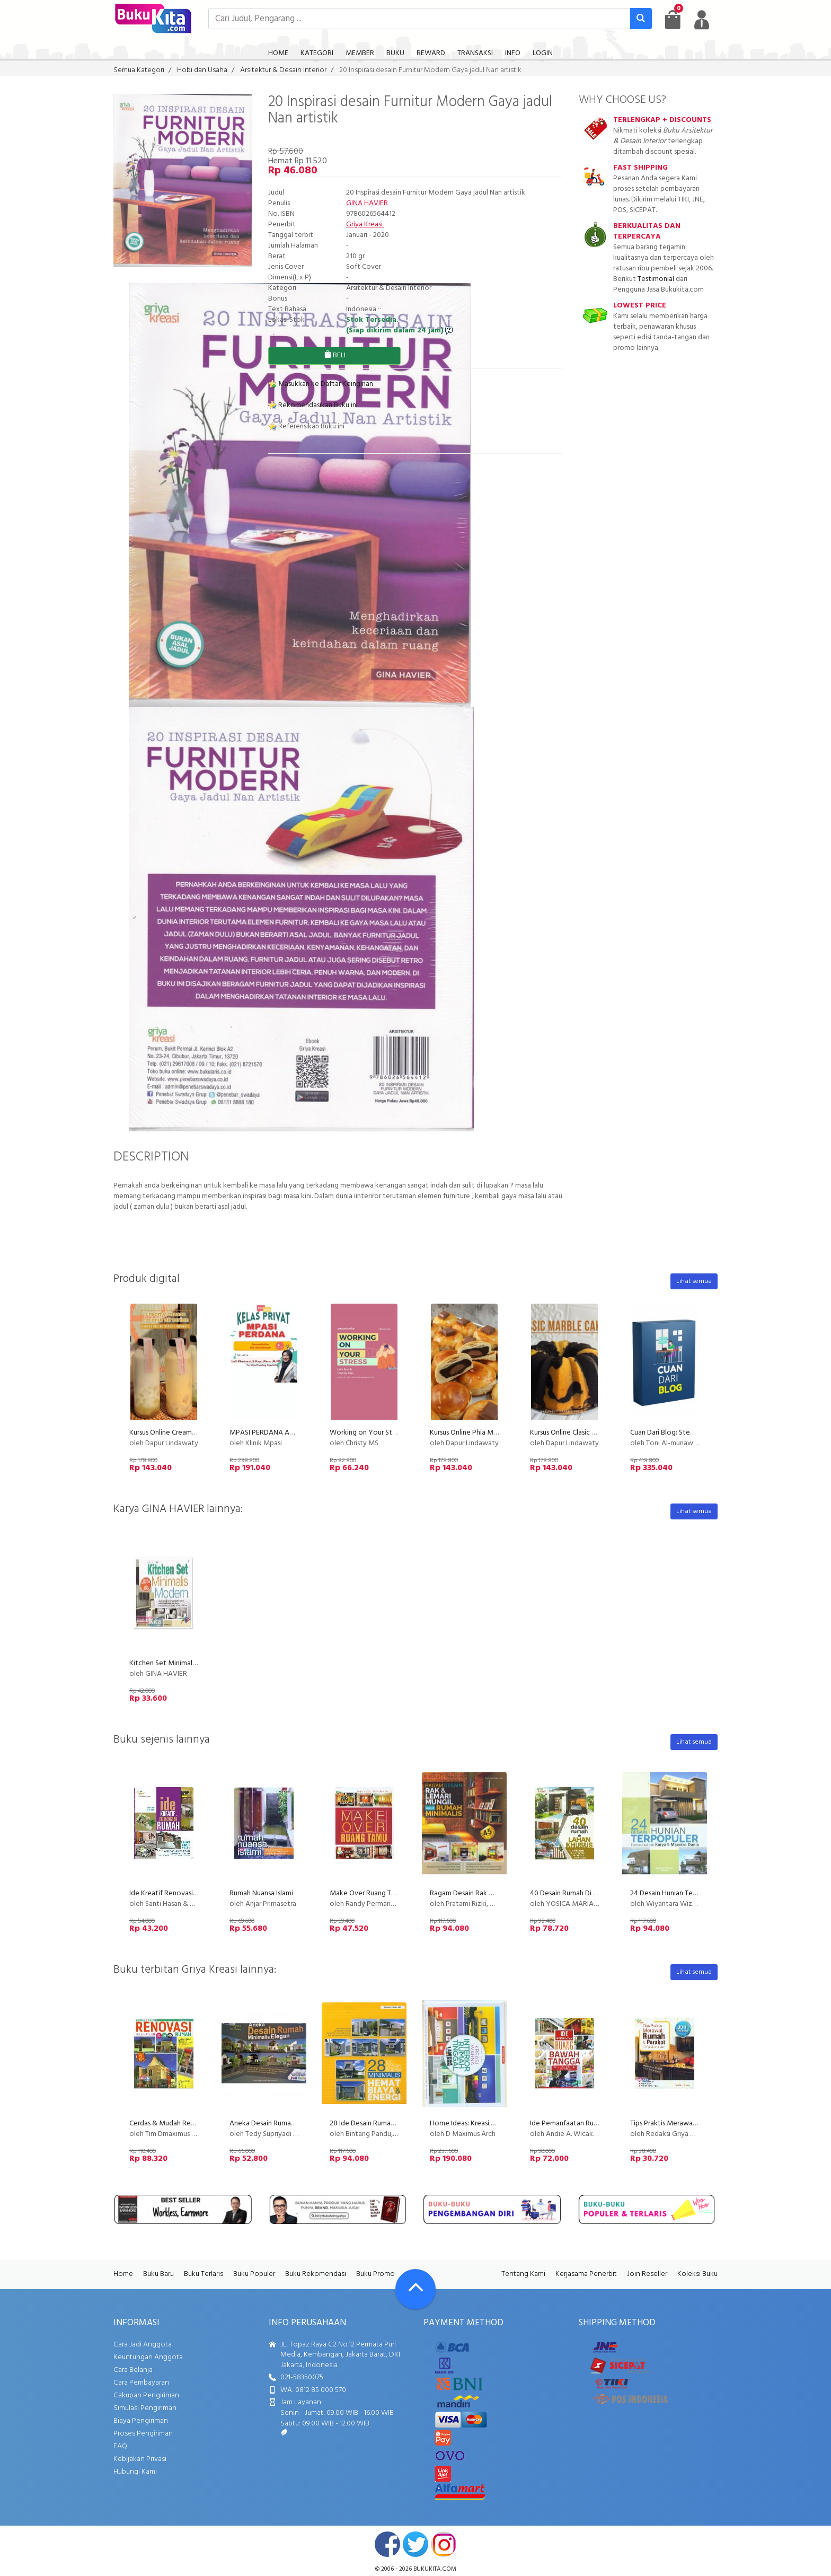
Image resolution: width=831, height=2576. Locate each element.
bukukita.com (434, 2569)
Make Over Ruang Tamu (367, 1893)
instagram (443, 2544)
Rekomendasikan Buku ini (313, 405)
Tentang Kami (523, 2274)
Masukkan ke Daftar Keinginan (320, 384)
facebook (387, 2544)
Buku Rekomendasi (315, 2274)
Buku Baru (158, 2274)
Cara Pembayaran (141, 2383)
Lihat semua (694, 1281)
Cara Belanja (133, 2370)
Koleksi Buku (697, 2274)
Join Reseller (647, 2274)
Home (123, 2274)
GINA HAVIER (367, 203)
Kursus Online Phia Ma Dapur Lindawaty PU (496, 1433)
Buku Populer (254, 2274)
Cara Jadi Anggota (142, 2344)
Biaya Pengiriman (140, 2421)
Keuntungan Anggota (148, 2357)
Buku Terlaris (203, 2274)
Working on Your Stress (367, 1433)
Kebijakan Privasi (139, 2459)
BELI (335, 355)
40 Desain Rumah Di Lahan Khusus (581, 1893)
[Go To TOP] (415, 2289)
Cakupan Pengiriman (146, 2395)
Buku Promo (375, 2274)
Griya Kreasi (365, 224)
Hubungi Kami (135, 2472)
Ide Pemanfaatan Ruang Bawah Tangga (591, 2123)
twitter (415, 2544)
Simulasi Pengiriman (144, 2408)
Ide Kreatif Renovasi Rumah (172, 1893)
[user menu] (701, 20)
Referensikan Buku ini (306, 426)
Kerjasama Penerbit (586, 2274)
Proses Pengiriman (143, 2434)
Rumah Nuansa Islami (261, 1893)
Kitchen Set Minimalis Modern (176, 1663)
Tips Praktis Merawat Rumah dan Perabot (695, 2123)
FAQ (120, 2446)
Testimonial (656, 279)
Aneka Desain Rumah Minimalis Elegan (288, 2123)
